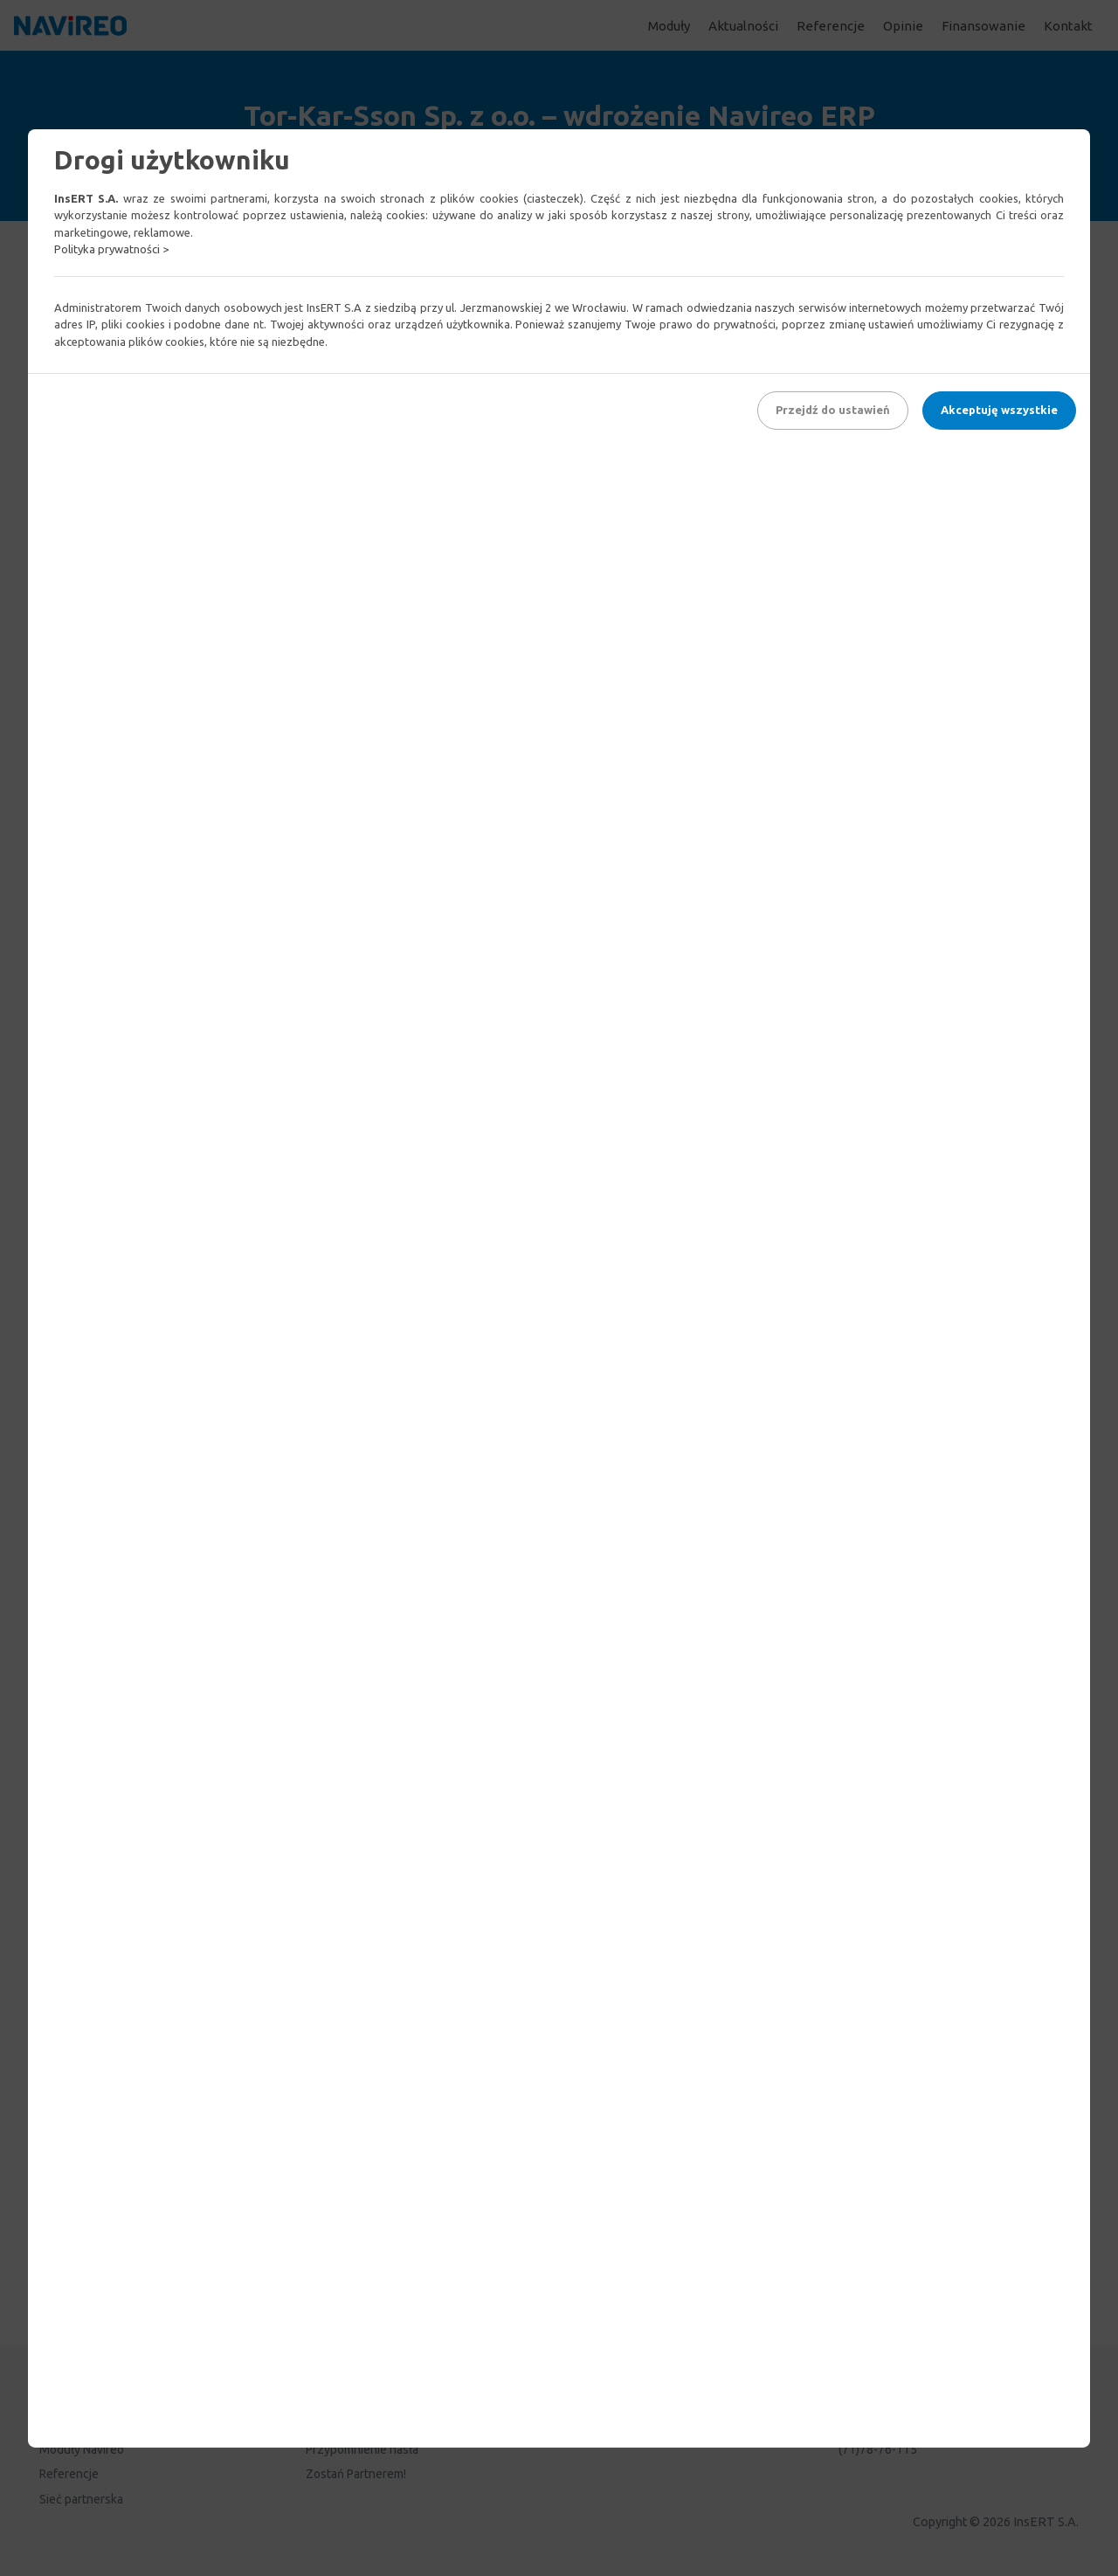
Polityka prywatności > (111, 249)
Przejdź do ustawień (833, 410)
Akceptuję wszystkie (999, 410)
